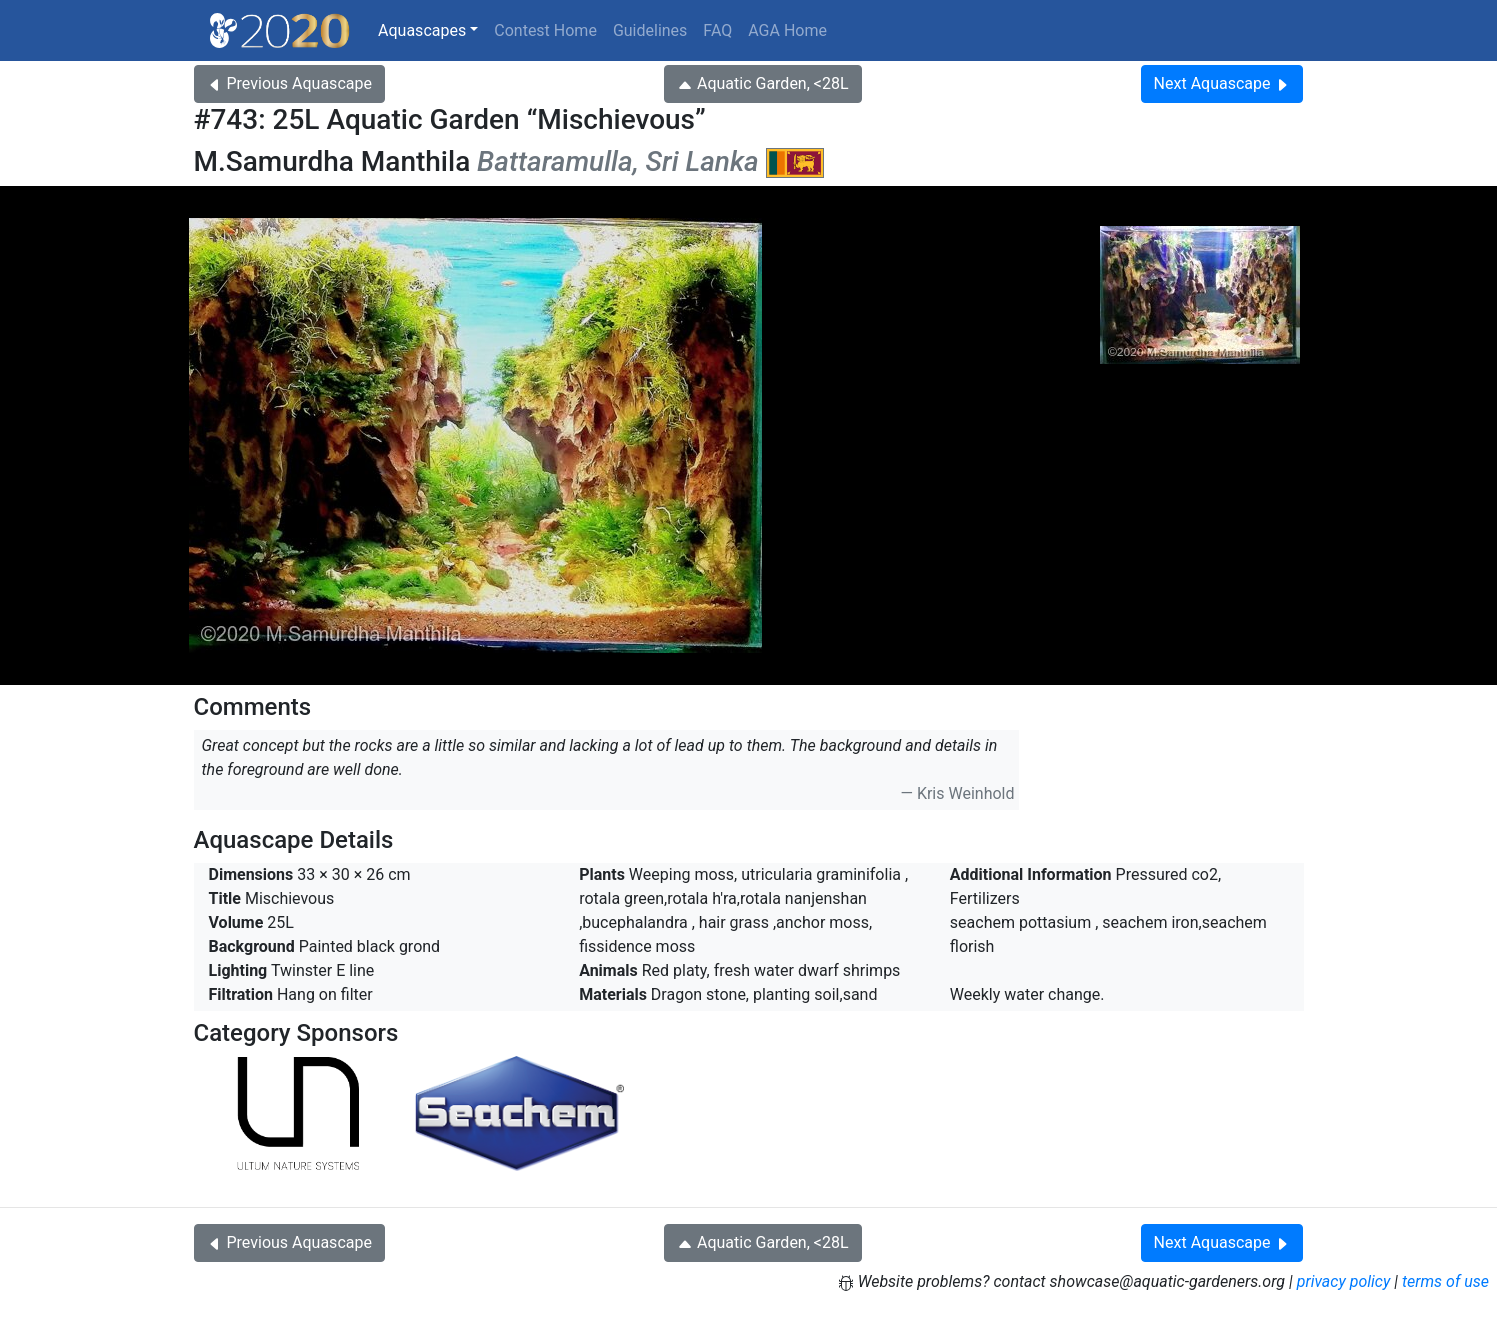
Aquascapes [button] (422, 30)
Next (1222, 83)
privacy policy (1344, 1281)
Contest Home (545, 30)
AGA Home (787, 30)
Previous (289, 83)
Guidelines (650, 30)
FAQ (717, 30)
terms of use (1445, 1281)
